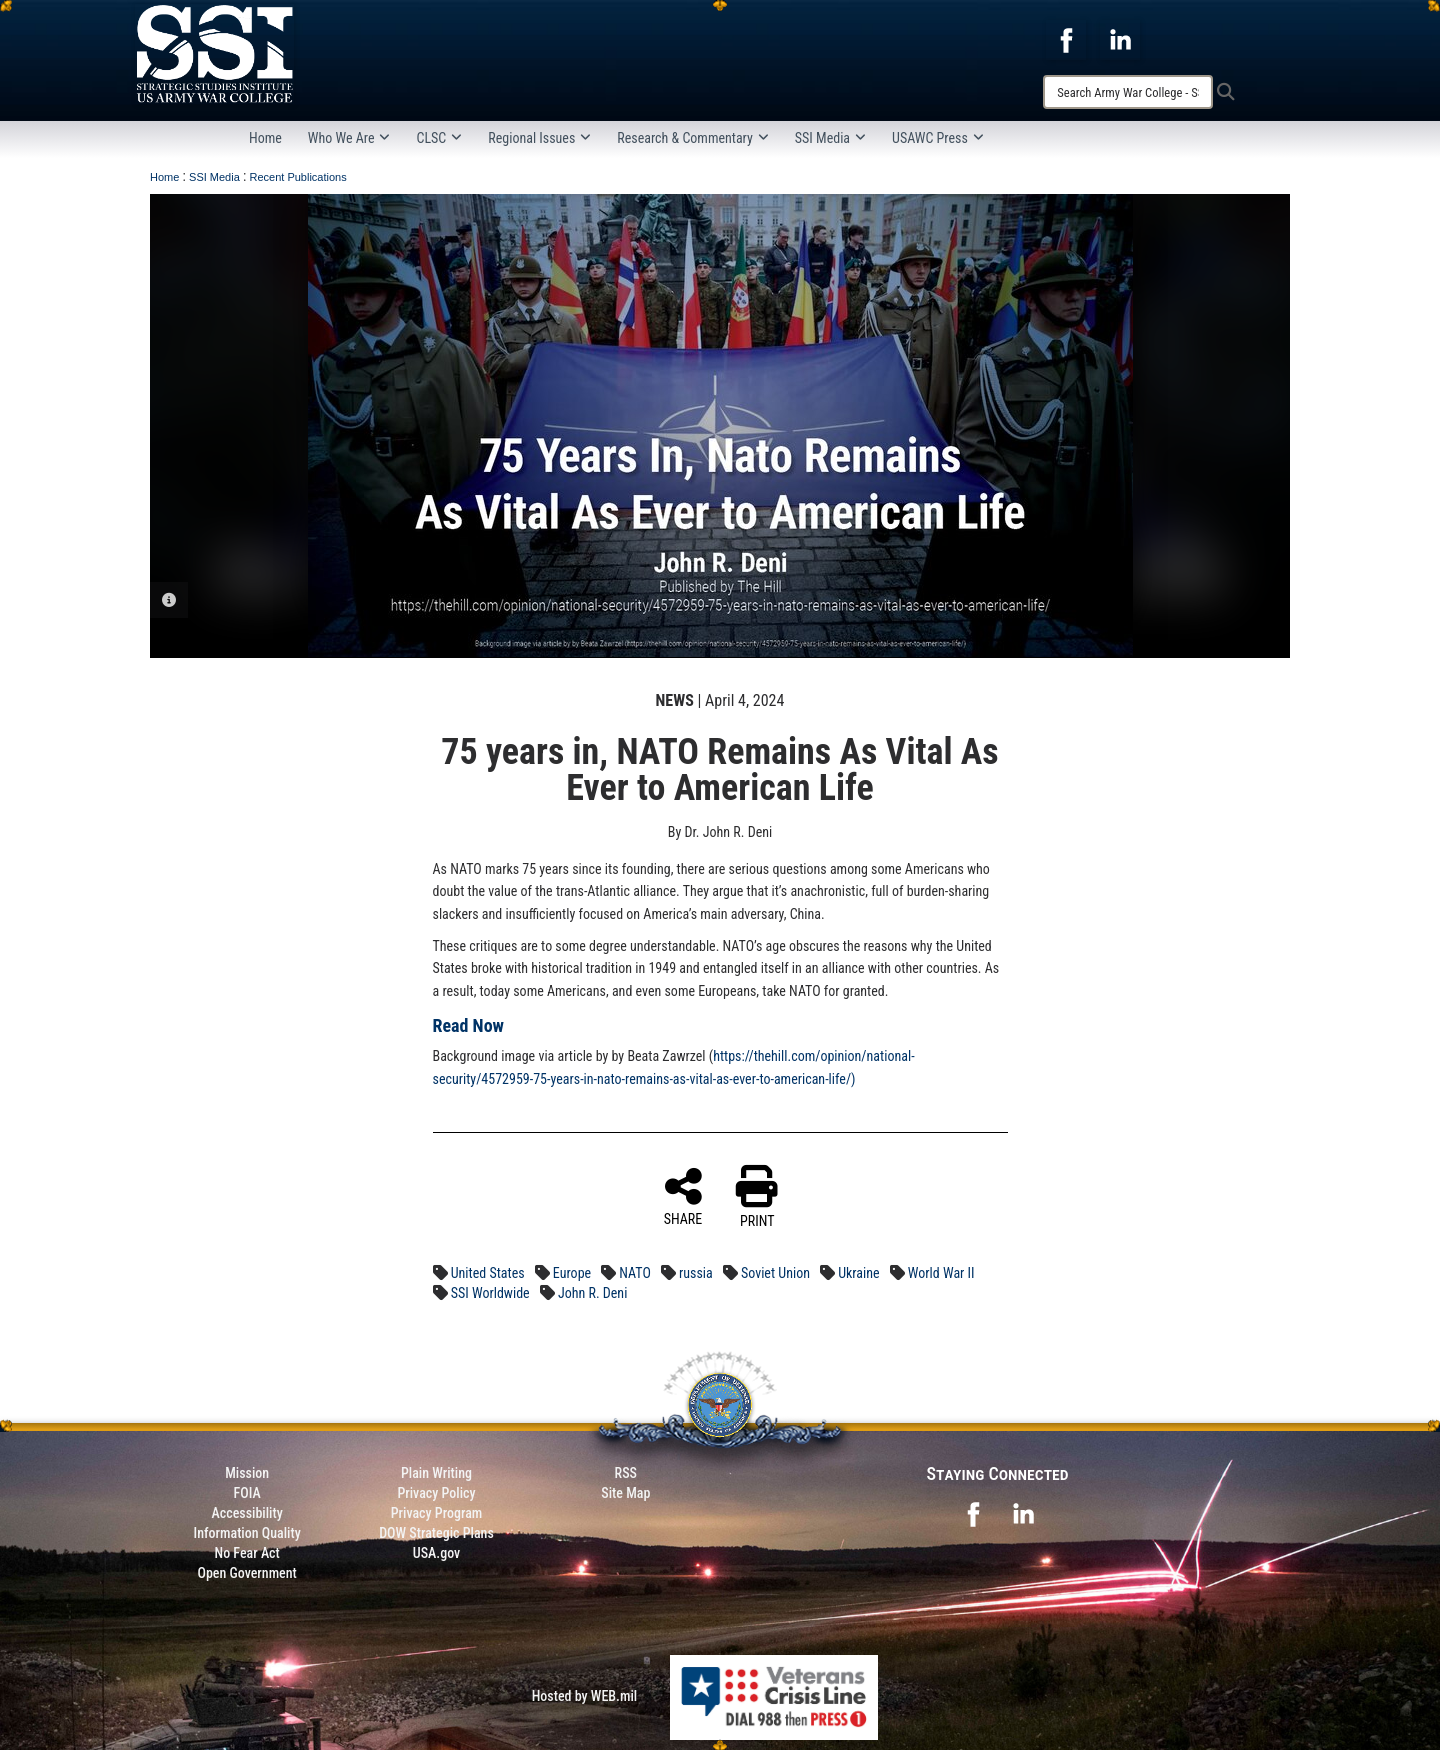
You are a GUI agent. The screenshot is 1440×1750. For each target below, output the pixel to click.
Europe (572, 1273)
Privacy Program (437, 1513)
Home (265, 138)
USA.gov (437, 1553)
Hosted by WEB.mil (585, 1696)
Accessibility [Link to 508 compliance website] (247, 1513)
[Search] (1128, 92)
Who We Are (349, 138)
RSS (626, 1473)
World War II (941, 1273)
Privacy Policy (436, 1493)
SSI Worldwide (490, 1293)
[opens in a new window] (1066, 39)
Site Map (625, 1493)
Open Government (246, 1573)
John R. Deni (592, 1293)
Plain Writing (436, 1473)
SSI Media (830, 138)
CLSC (439, 138)
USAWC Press (938, 138)
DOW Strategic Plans (436, 1533)
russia (696, 1273)
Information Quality (247, 1533)
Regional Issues (539, 138)
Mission (247, 1473)
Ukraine (858, 1273)
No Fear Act (247, 1553)
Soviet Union (775, 1273)
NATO (635, 1273)
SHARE (683, 1196)
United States (488, 1273)
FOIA (247, 1493)
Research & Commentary (693, 138)
